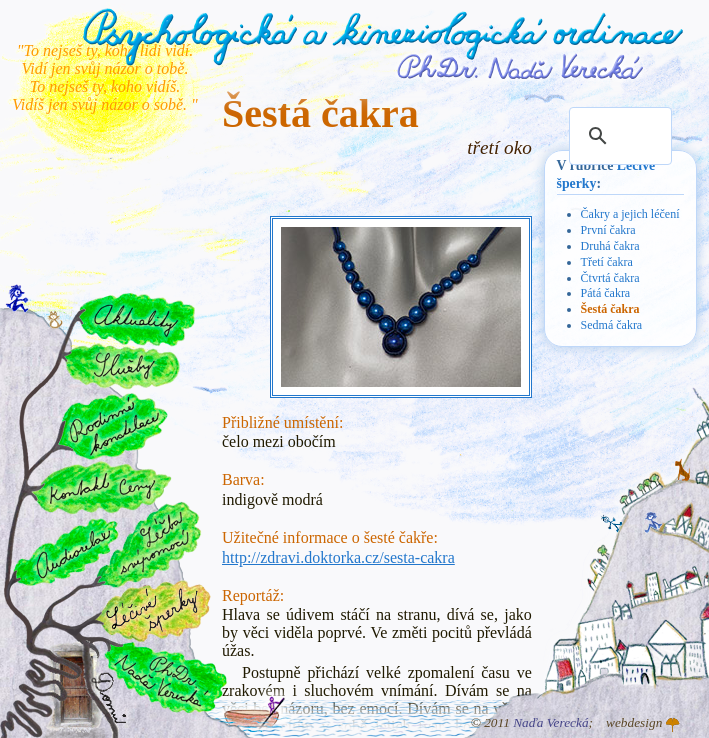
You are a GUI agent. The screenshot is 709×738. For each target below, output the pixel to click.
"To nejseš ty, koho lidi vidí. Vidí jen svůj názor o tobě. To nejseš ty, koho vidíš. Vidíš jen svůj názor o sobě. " (105, 77)
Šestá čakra (610, 309)
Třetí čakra (607, 262)
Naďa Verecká (550, 722)
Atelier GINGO (673, 725)
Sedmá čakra (612, 325)
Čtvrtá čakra (610, 278)
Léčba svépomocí (149, 545)
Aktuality (136, 319)
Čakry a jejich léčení (630, 214)
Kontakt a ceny (100, 487)
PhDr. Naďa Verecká (521, 67)
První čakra (608, 230)
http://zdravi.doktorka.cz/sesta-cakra (338, 557)
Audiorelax (66, 552)
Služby (121, 367)
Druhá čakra (610, 246)
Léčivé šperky (152, 610)
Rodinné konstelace (111, 425)
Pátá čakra (606, 293)
